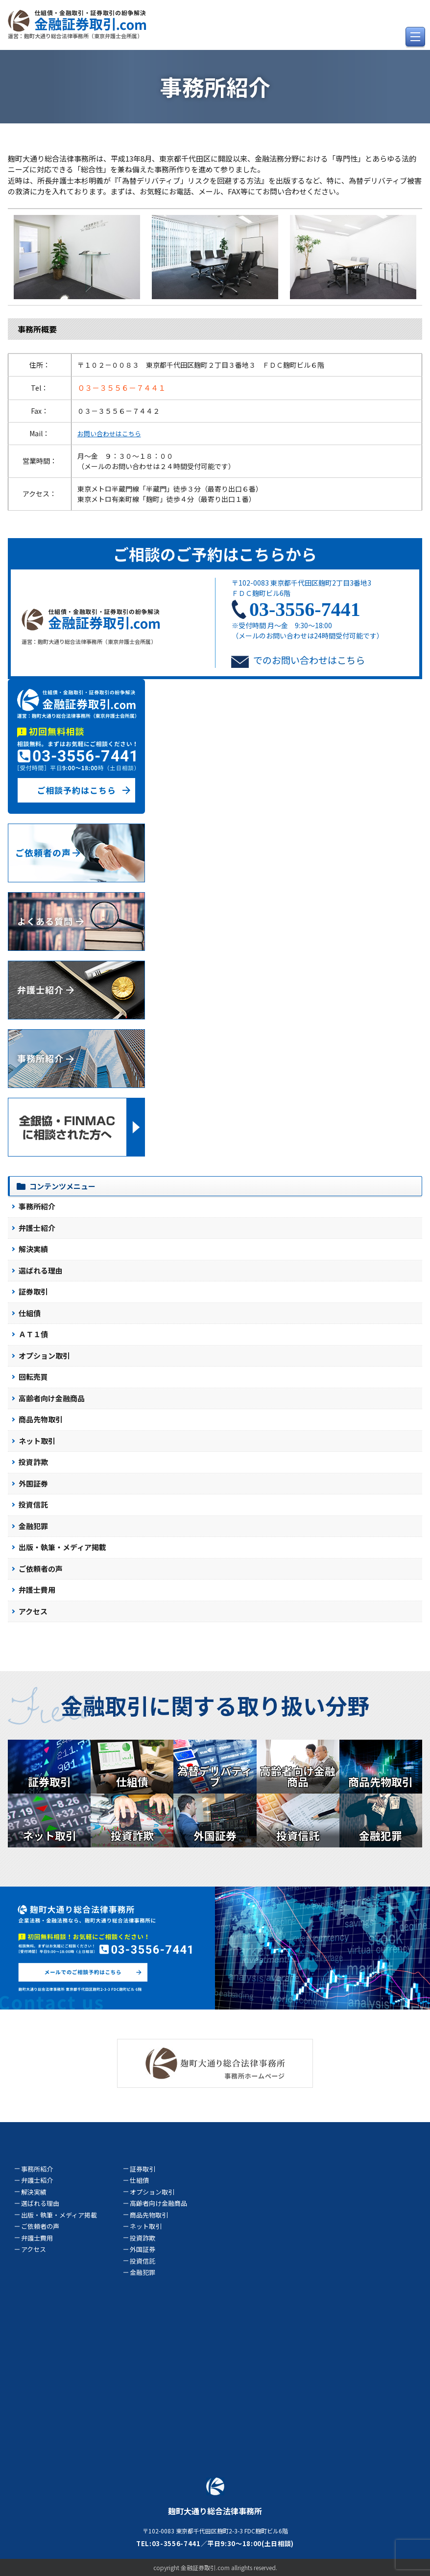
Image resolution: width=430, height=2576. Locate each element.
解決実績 (33, 1249)
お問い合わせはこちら (109, 433)
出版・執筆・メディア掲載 (62, 1547)
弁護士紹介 (37, 1228)
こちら (351, 660)
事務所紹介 (37, 1206)
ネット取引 (37, 1441)
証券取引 (33, 1291)
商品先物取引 (41, 1419)
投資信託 (33, 1504)
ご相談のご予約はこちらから (215, 554)
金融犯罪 (33, 1526)
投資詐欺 (33, 1462)
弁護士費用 (37, 1589)
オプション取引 (44, 1355)
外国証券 (33, 1483)
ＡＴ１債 (33, 1334)
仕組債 (30, 1313)
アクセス (33, 1611)
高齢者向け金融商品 (52, 1398)
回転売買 (33, 1376)
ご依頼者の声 (41, 1568)
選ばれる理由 (41, 1270)
